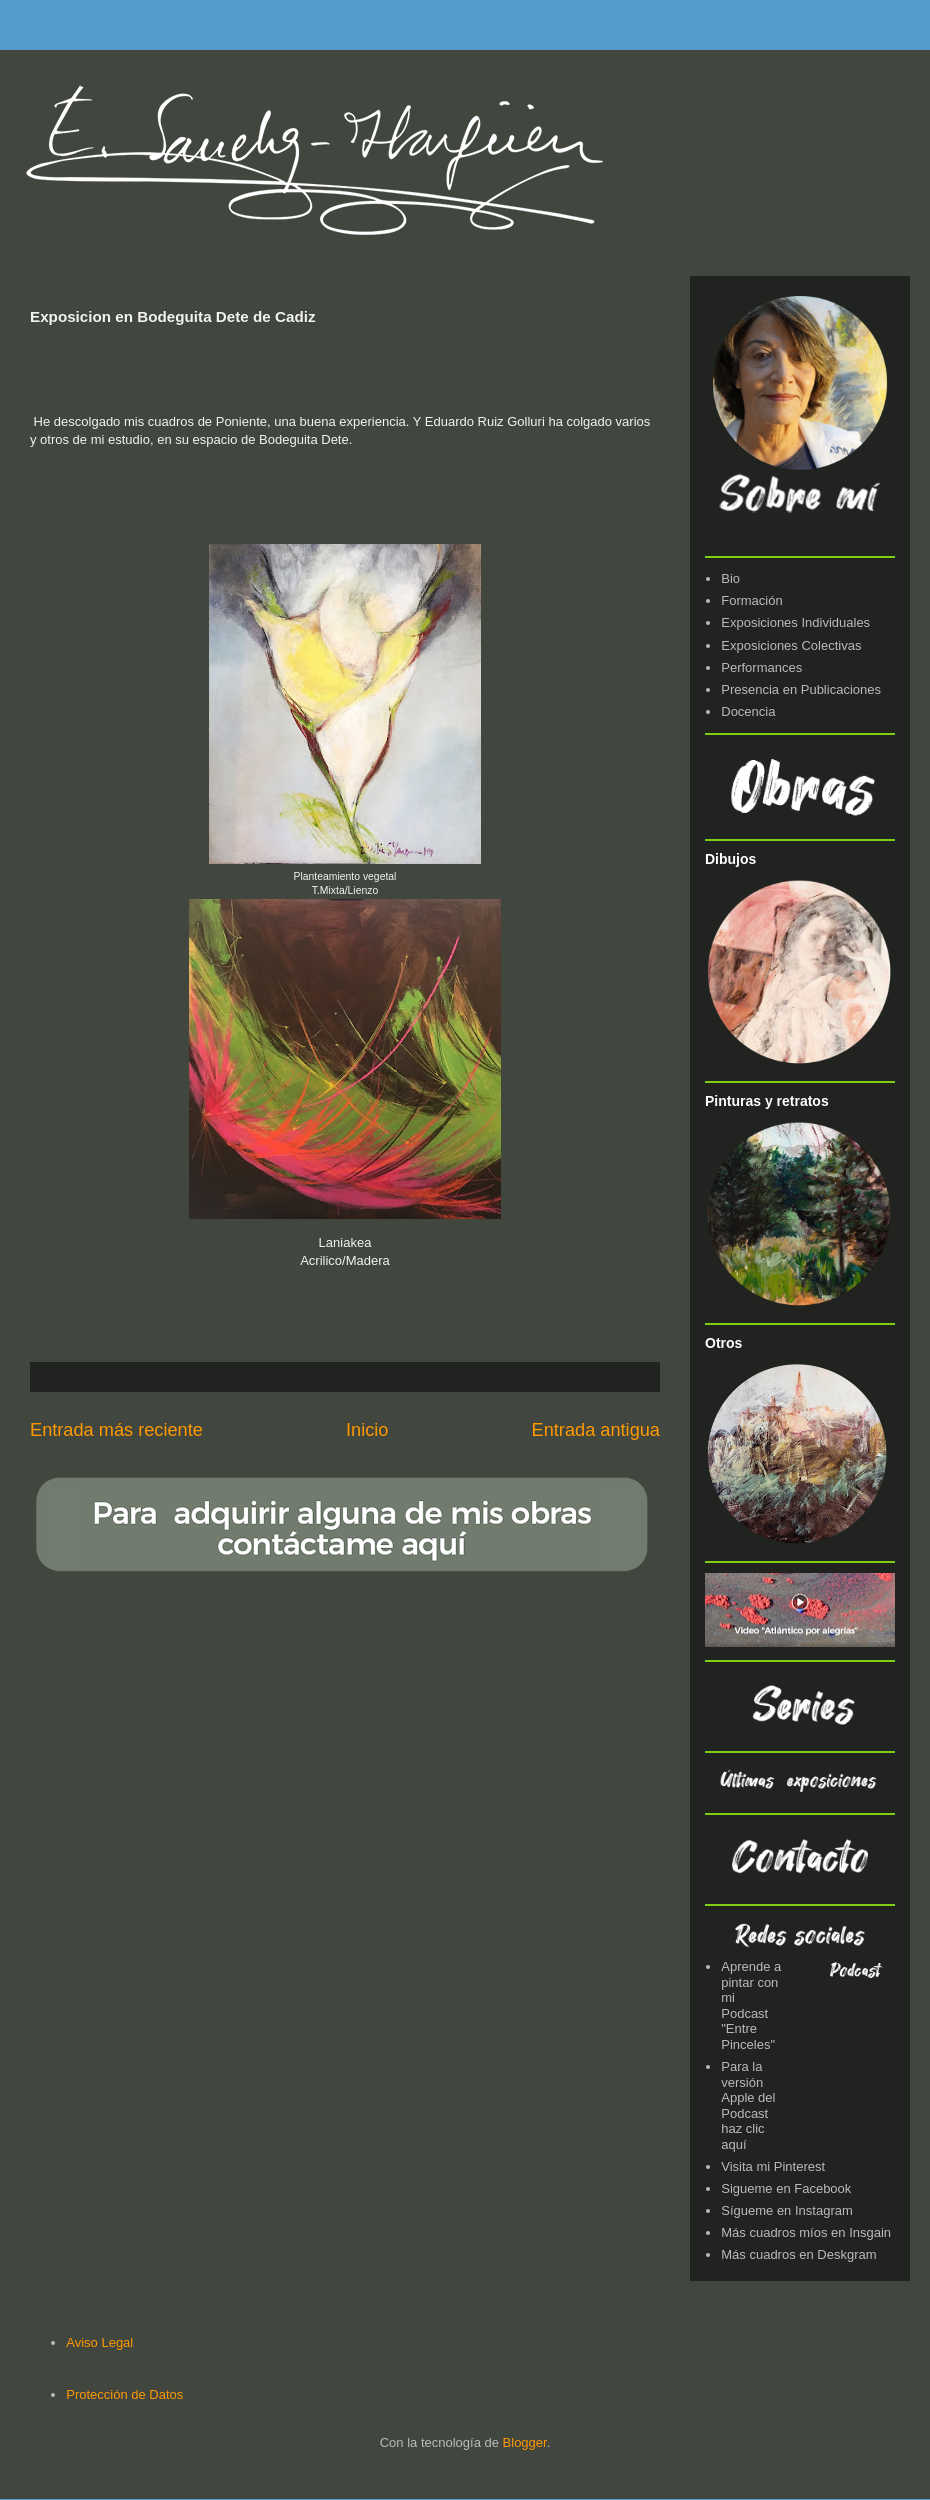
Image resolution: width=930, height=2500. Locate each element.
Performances (761, 667)
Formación (751, 600)
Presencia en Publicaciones (801, 689)
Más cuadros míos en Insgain (806, 2232)
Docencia (748, 711)
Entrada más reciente (116, 1430)
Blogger (525, 2442)
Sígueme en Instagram (787, 2210)
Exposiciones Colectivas (791, 645)
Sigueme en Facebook (786, 2188)
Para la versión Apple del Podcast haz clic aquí (748, 2105)
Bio (730, 578)
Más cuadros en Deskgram (798, 2254)
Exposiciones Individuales (795, 622)
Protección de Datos (124, 2394)
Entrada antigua (596, 1430)
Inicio (367, 1430)
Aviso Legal (99, 2342)
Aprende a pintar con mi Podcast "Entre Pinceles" (751, 2005)
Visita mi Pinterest (773, 2166)
